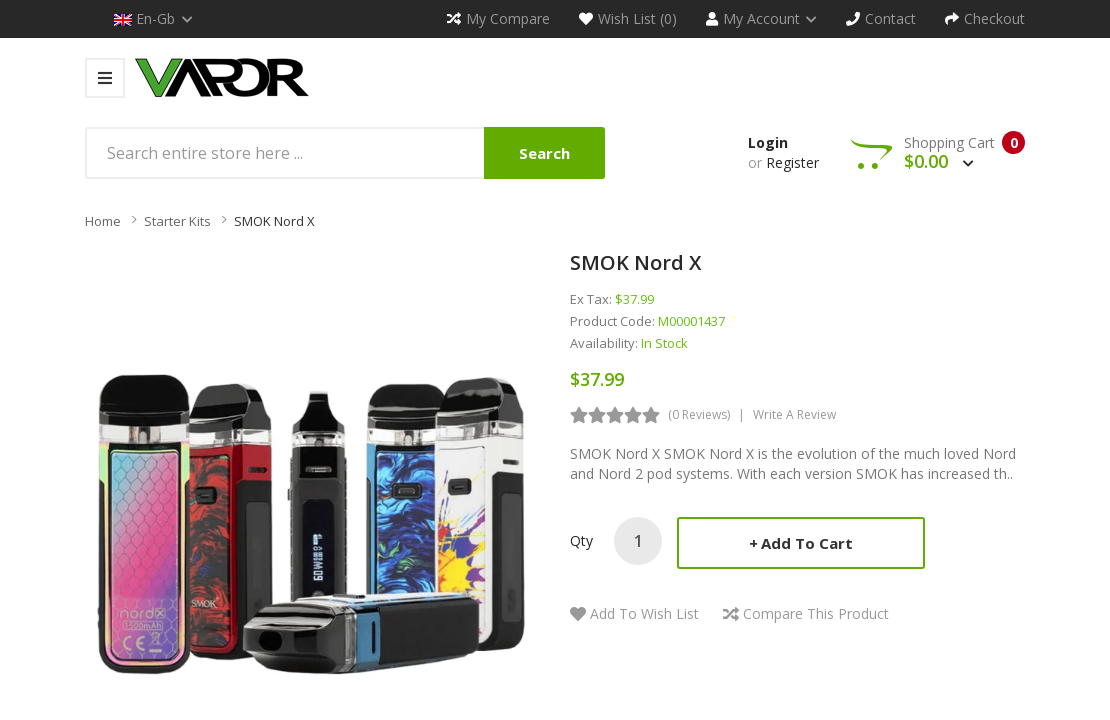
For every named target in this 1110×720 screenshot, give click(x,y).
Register (792, 162)
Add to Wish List (644, 613)
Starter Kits (177, 221)
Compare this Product (816, 613)
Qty (581, 540)
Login (768, 142)
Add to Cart (807, 543)
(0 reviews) (699, 414)
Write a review (794, 414)
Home (103, 221)
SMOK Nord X (274, 221)
